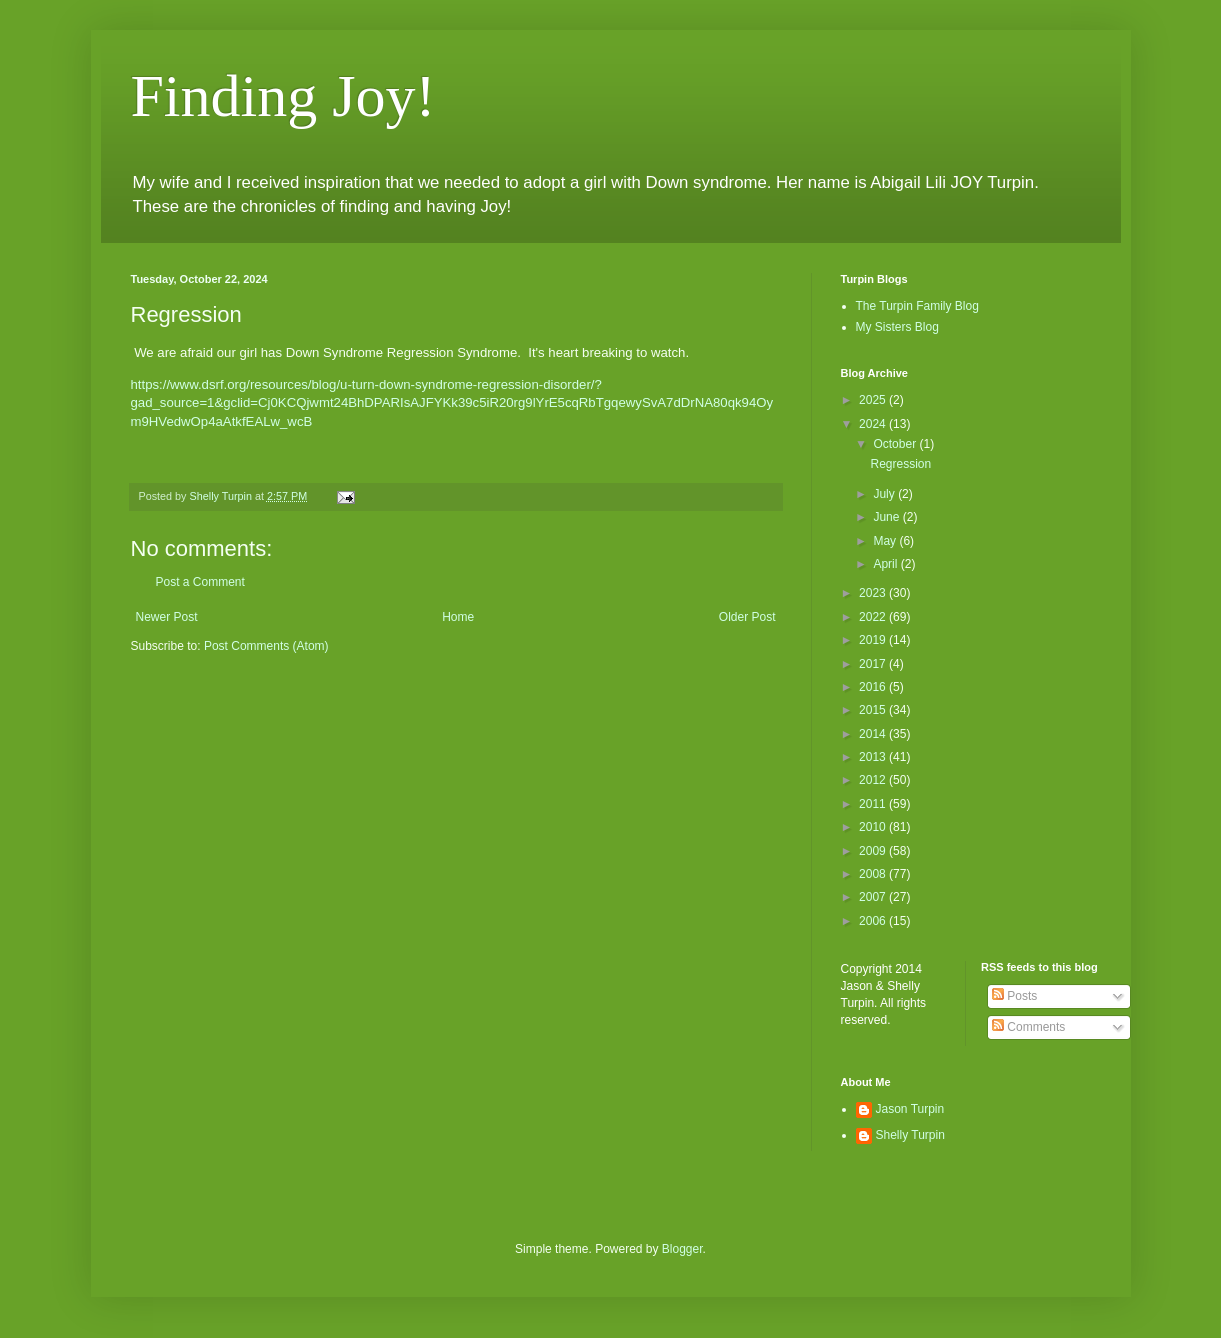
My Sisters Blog (897, 327)
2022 (874, 617)
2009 (874, 851)
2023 (874, 593)
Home (458, 617)
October (896, 444)
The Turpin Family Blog (917, 306)
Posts (1014, 996)
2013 (874, 757)
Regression (900, 464)
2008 (874, 874)
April (886, 564)
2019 (874, 640)
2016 (874, 687)
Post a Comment (200, 582)
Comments (1028, 1027)
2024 (874, 424)
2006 (874, 921)
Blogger (682, 1249)
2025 (874, 400)
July (885, 494)
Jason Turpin (910, 1109)
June (887, 517)
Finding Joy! (283, 96)
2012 (874, 780)
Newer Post (167, 617)
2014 (874, 734)
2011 (874, 804)
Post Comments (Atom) (266, 646)
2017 (874, 664)
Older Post (747, 617)
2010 (874, 827)
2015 (874, 710)
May (886, 541)
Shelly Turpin (910, 1135)
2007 (874, 897)
